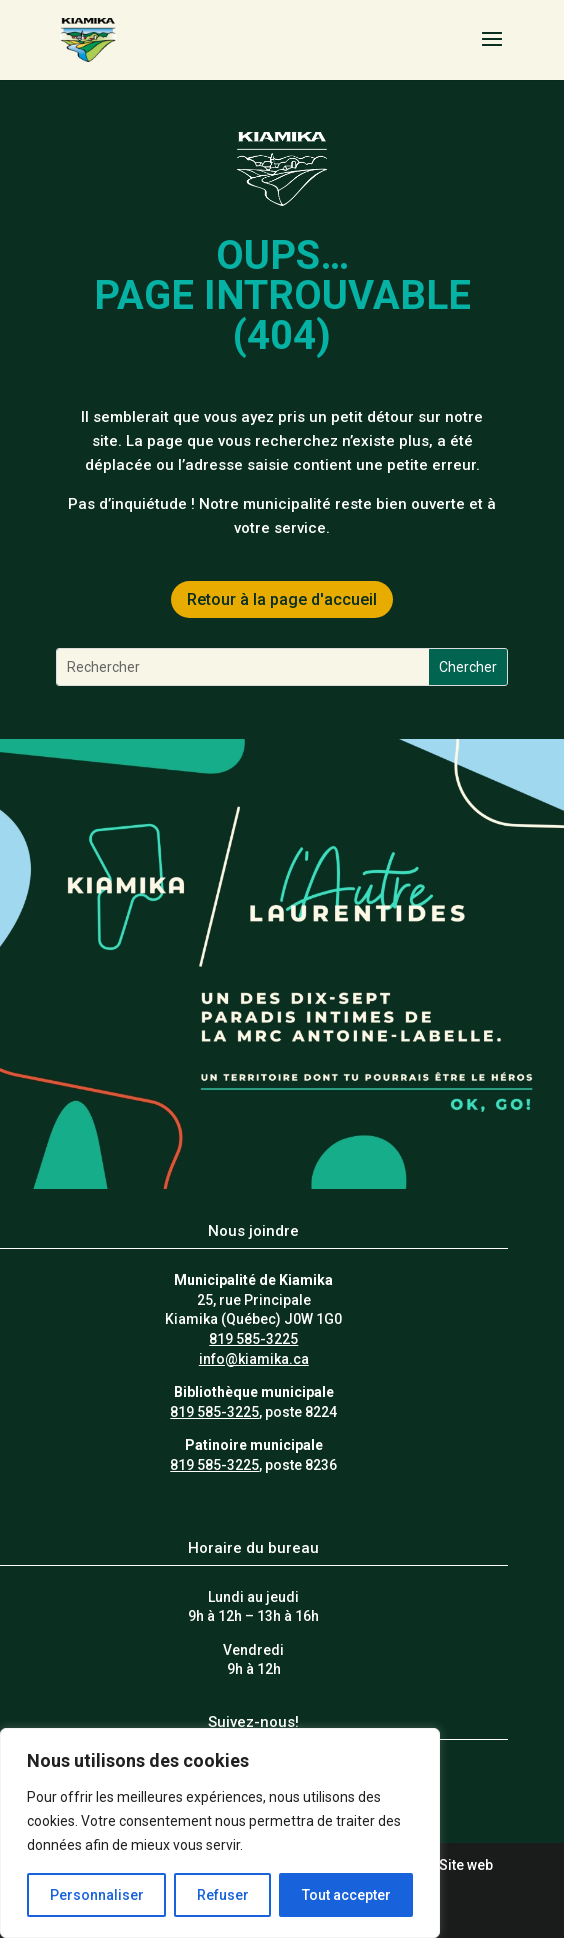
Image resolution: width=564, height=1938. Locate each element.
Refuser (223, 1895)
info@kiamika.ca (254, 1359)
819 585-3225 (253, 1339)
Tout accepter (346, 1895)
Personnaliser (97, 1895)
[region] (220, 1833)
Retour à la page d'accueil (282, 599)
